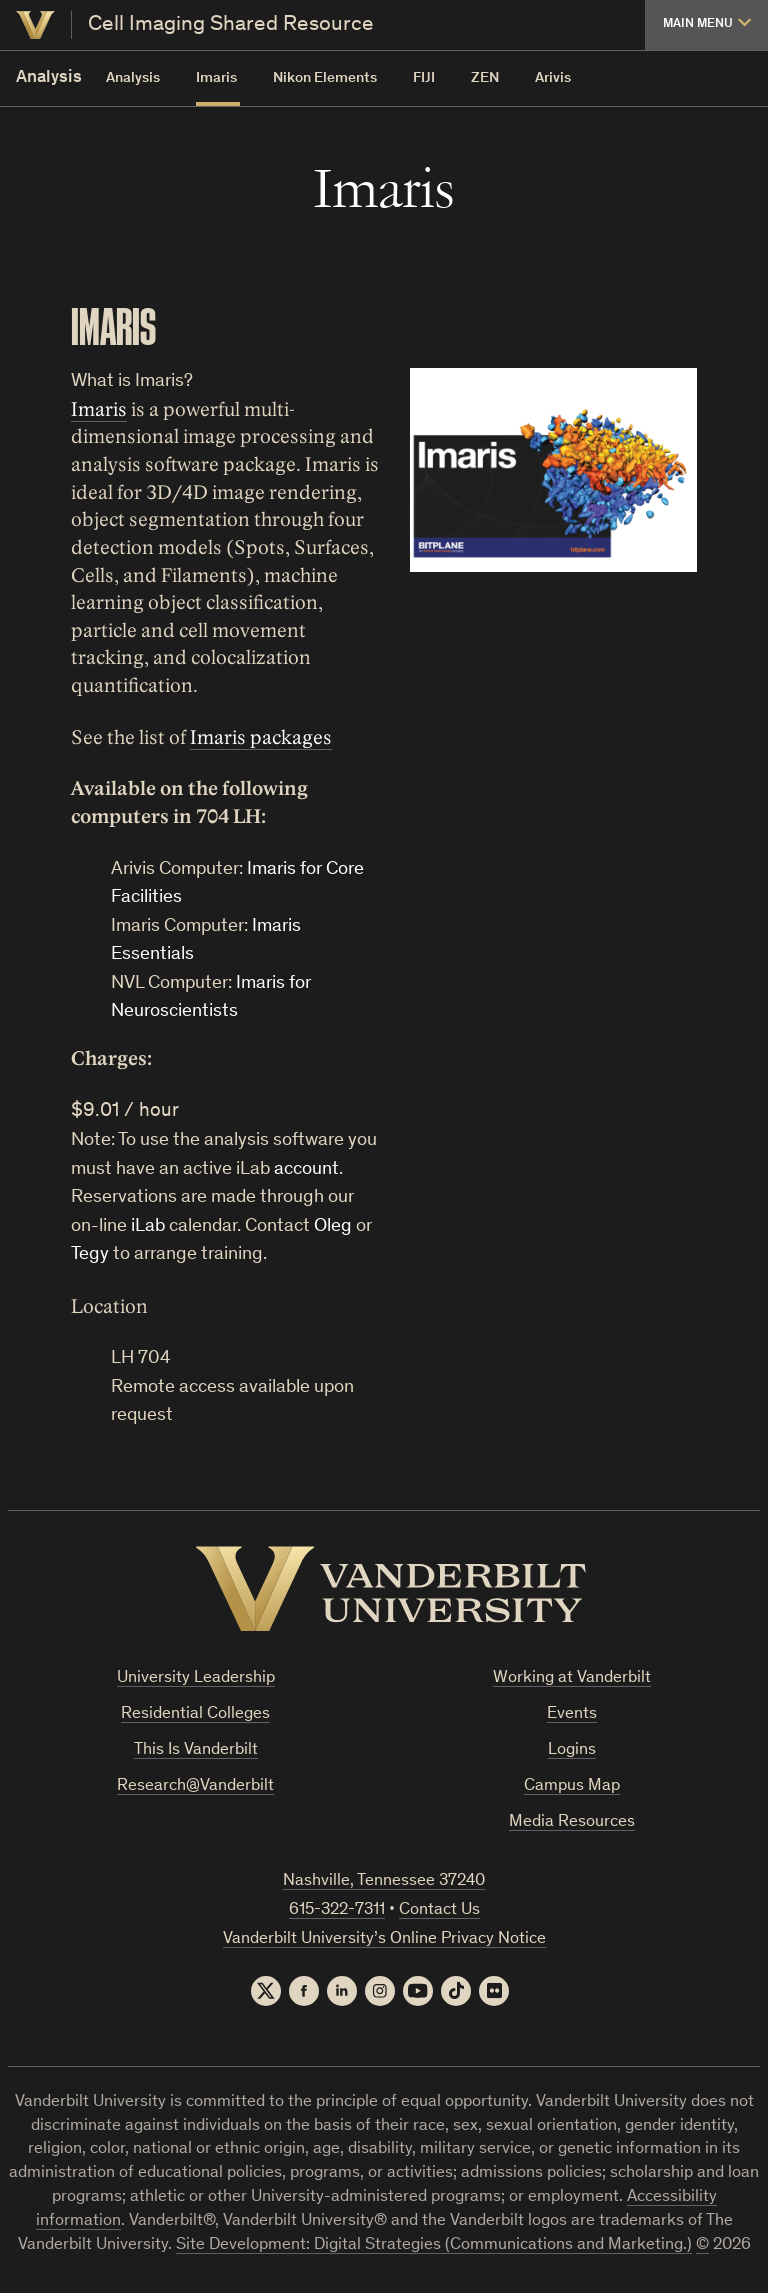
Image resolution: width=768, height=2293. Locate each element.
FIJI (424, 78)
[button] (706, 25)
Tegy (90, 1254)
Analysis (133, 78)
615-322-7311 (337, 1910)
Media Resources (572, 1822)
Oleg (333, 1226)
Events (572, 1714)
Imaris (216, 78)
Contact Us (439, 1910)
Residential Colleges (195, 1714)
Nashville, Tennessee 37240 (384, 1881)
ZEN (485, 78)
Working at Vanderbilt (572, 1678)
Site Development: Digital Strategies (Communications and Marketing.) (434, 2245)
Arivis (553, 78)
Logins (572, 1750)
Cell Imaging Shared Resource (231, 25)
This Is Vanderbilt (196, 1750)
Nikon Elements (325, 78)
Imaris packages (261, 738)
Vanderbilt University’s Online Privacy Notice (384, 1939)
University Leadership (196, 1678)
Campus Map (572, 1786)
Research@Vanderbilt (195, 1786)
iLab (148, 1226)
